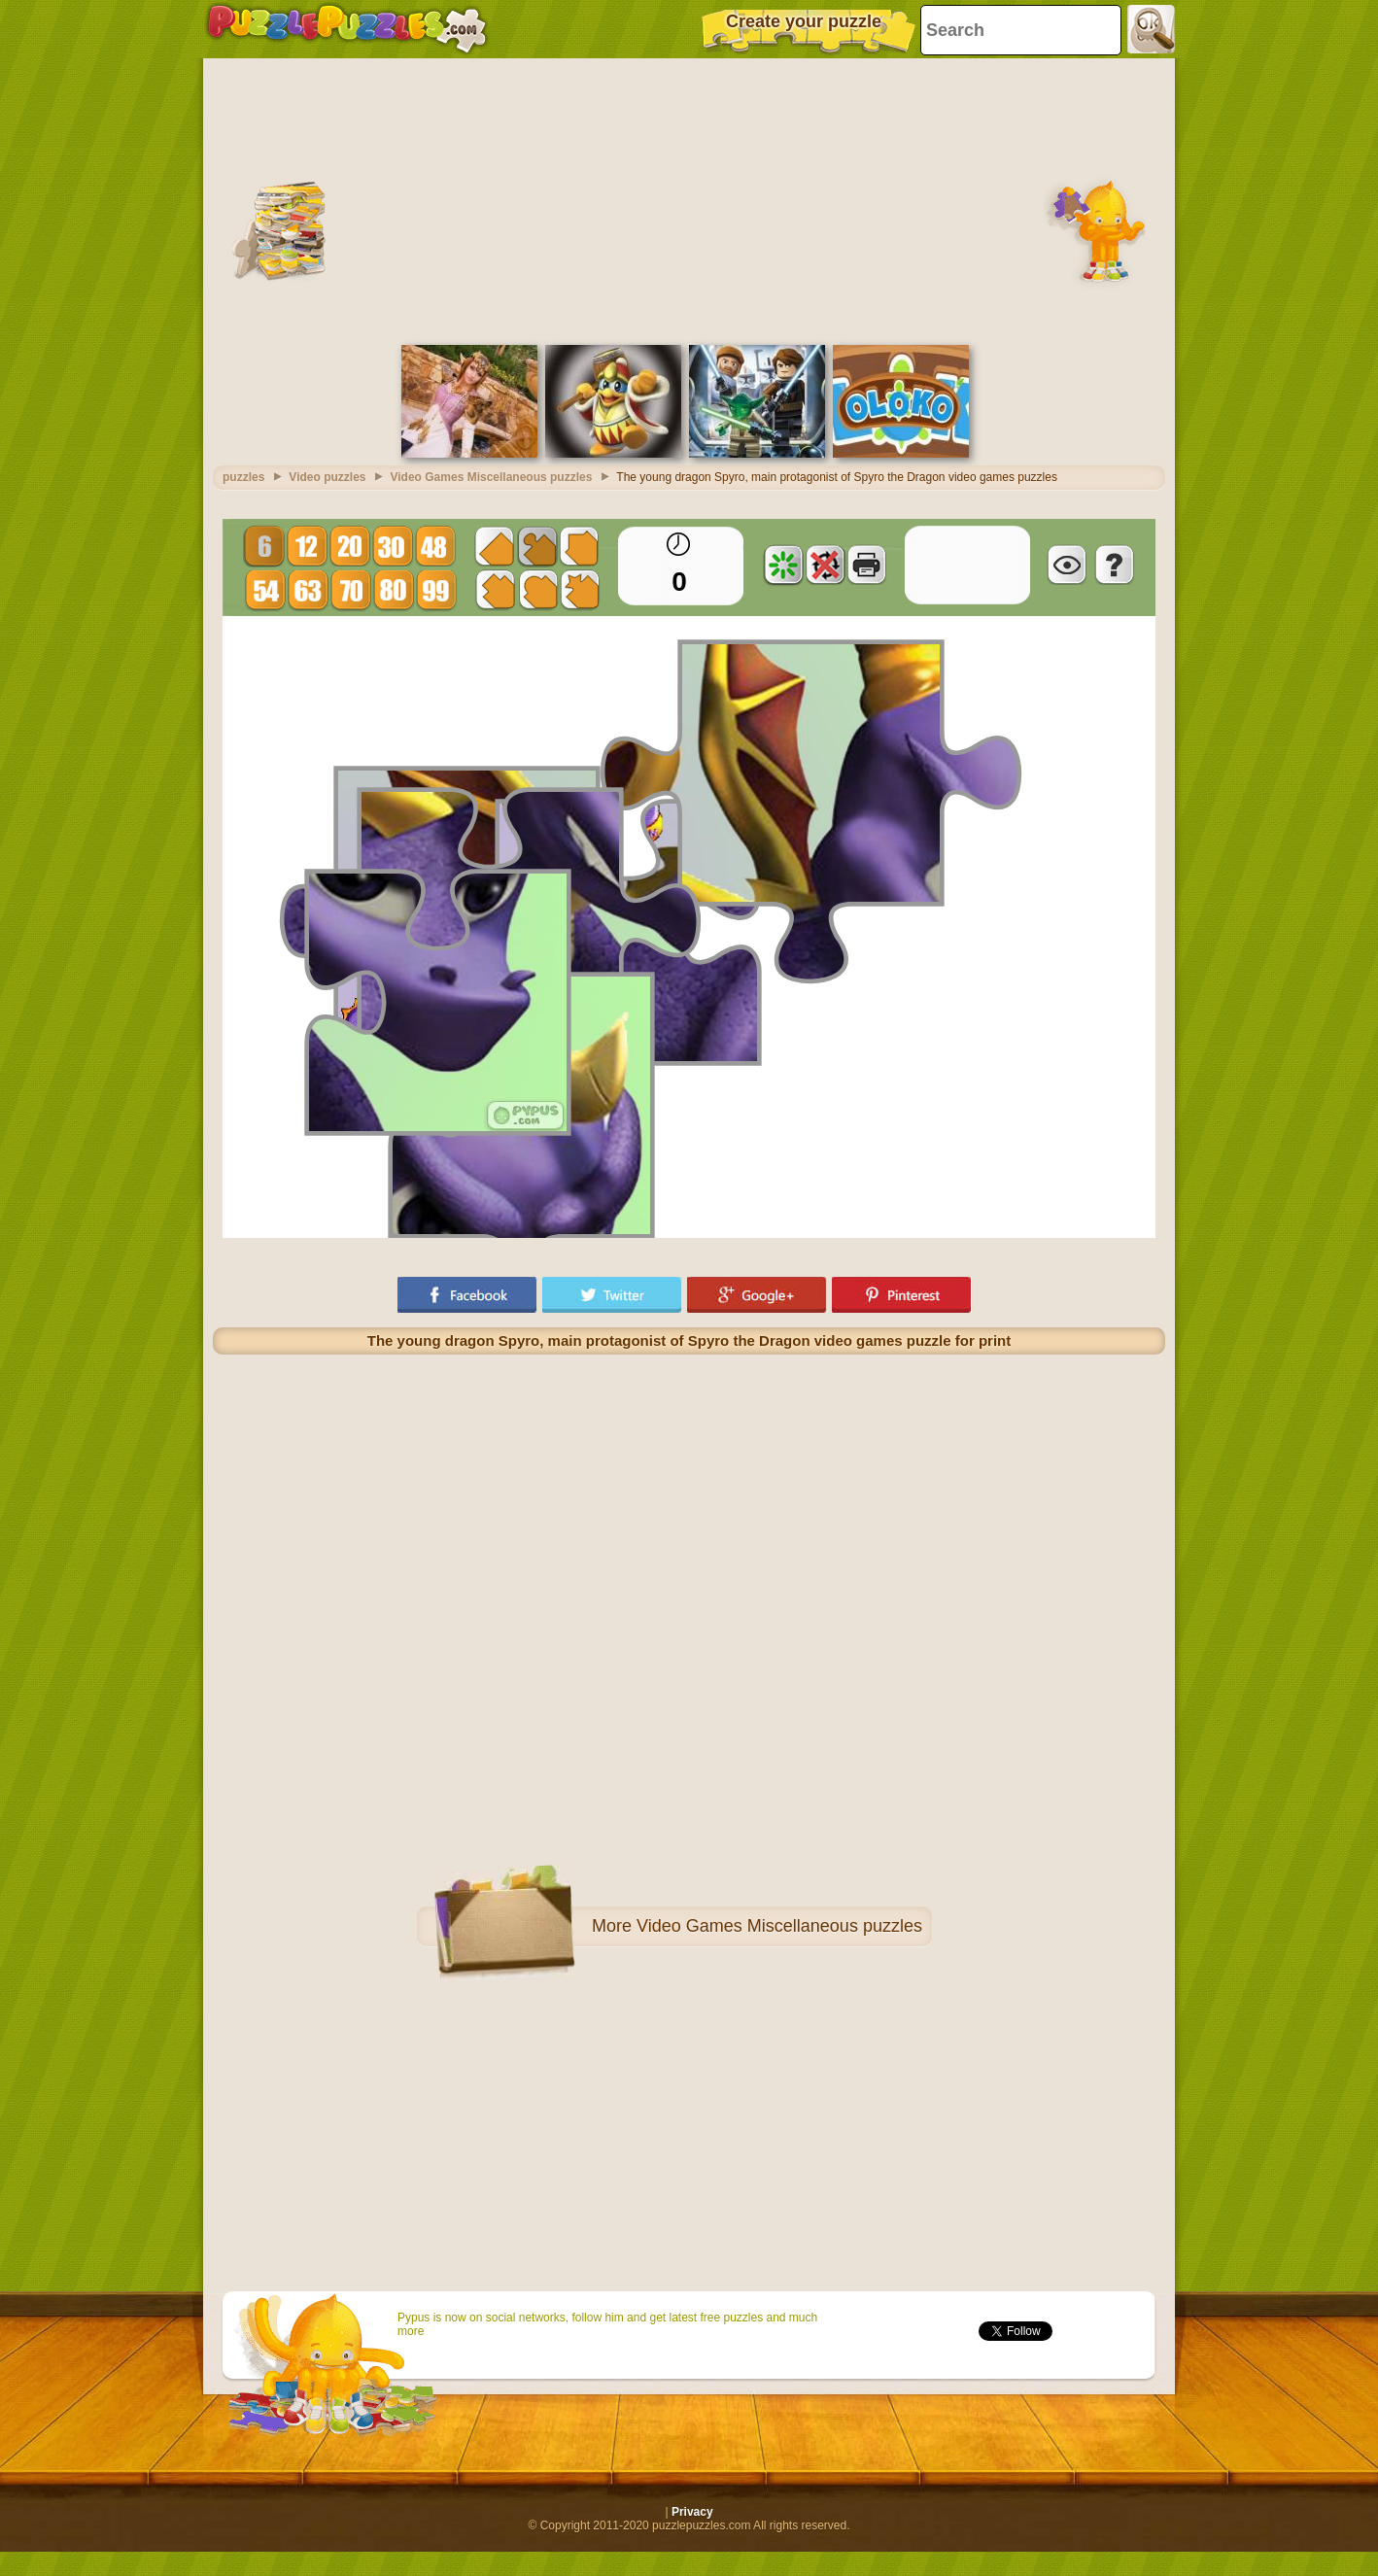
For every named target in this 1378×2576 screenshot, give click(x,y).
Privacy (692, 2512)
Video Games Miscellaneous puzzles (779, 1926)
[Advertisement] (689, 199)
